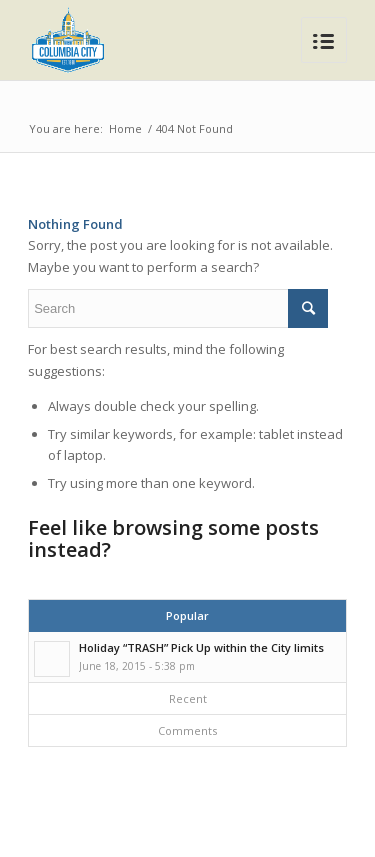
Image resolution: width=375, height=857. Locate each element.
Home (125, 128)
